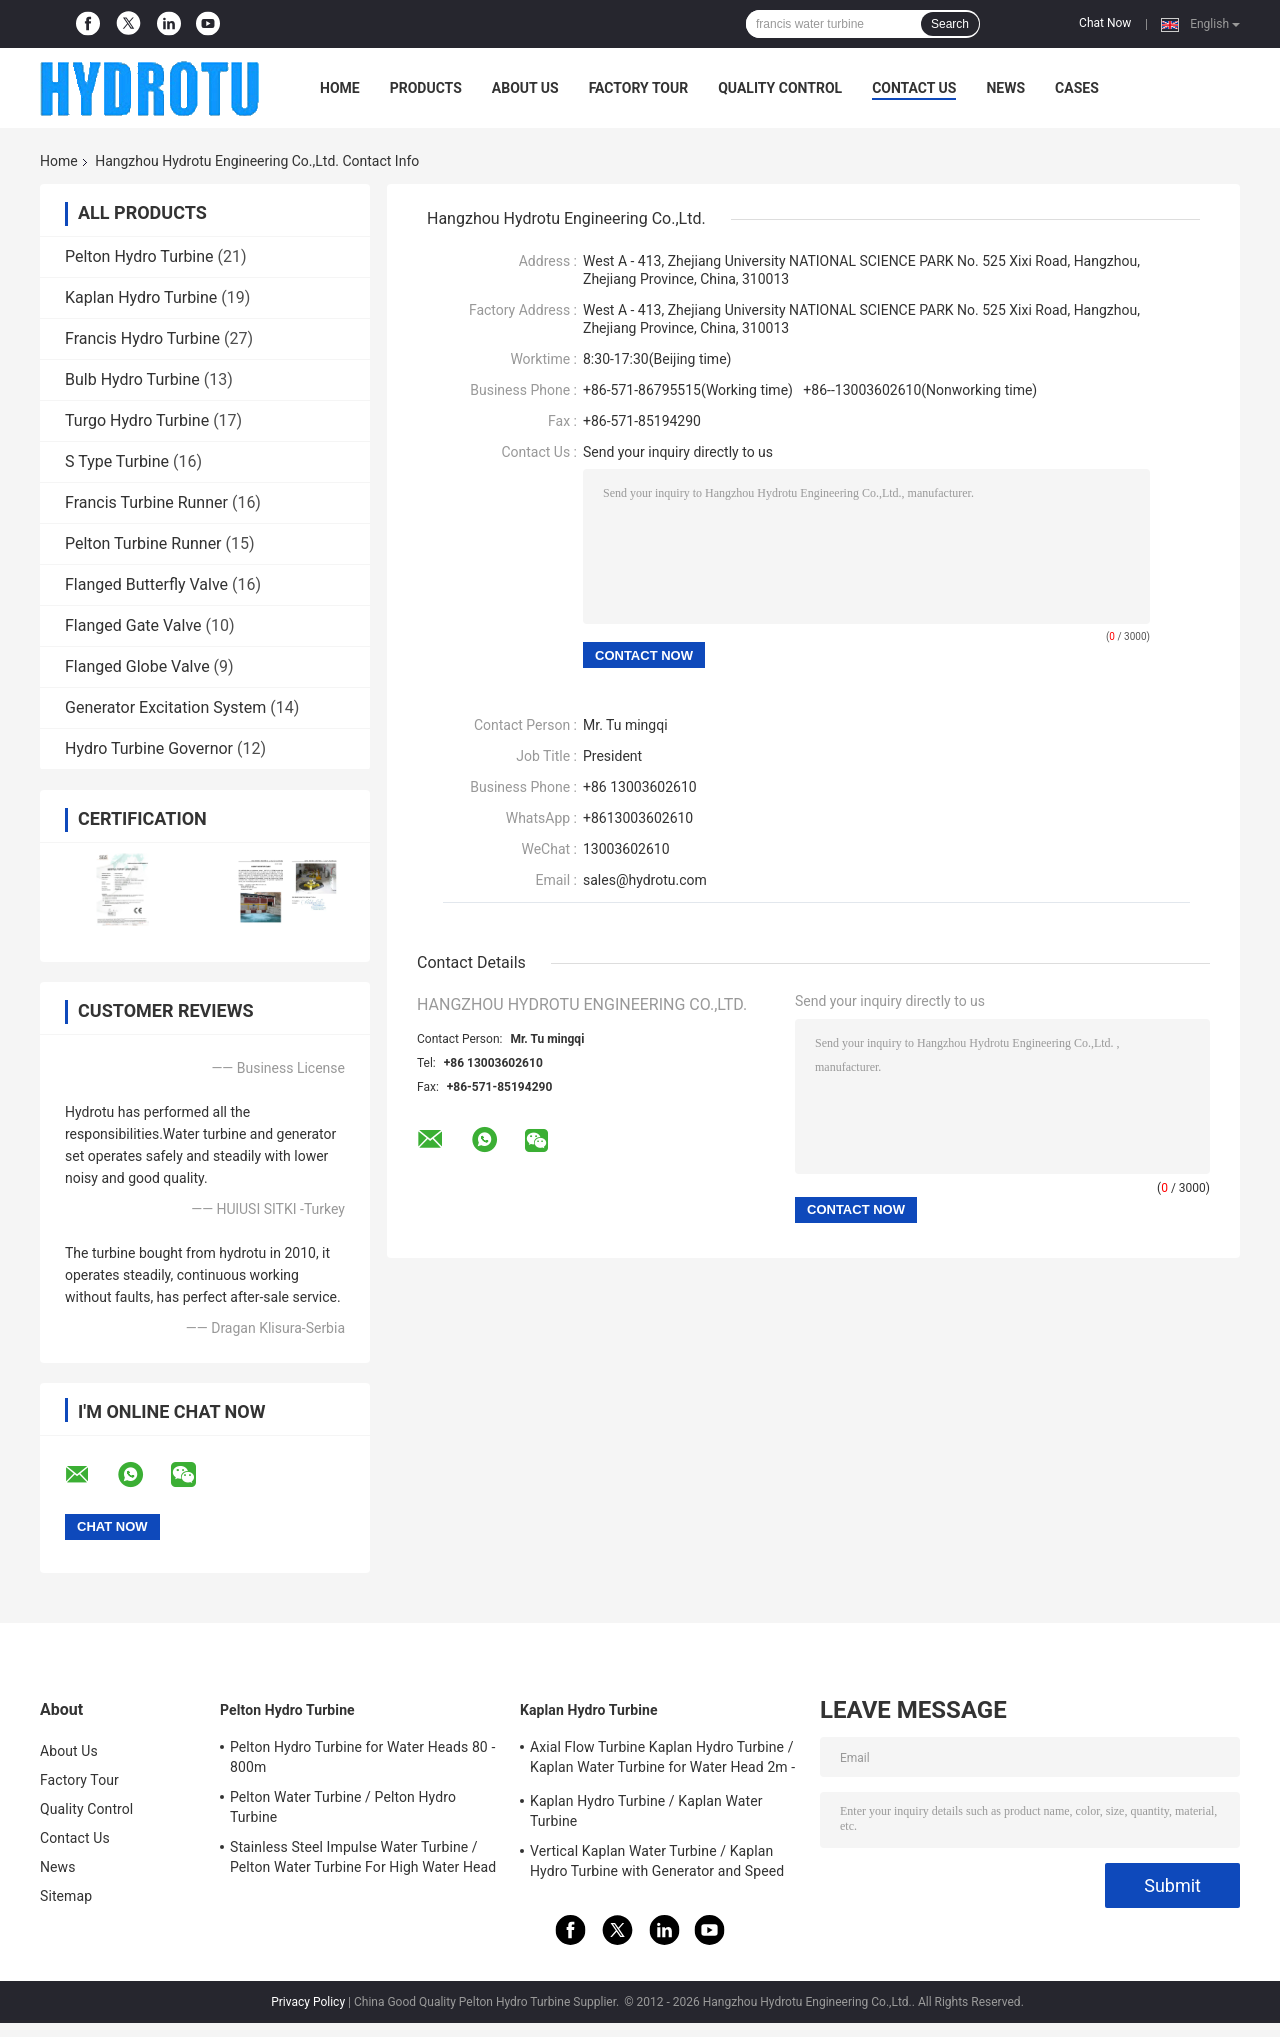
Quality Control (780, 88)
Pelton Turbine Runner (143, 543)
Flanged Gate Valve (133, 625)
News (1005, 88)
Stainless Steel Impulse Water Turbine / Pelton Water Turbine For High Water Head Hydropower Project (363, 1860)
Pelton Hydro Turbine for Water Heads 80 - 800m (362, 1757)
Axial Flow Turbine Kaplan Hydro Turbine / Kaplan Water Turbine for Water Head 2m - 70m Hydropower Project (662, 1760)
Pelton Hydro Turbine (139, 256)
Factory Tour (639, 88)
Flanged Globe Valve (137, 666)
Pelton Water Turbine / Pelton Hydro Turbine (343, 1807)
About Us (525, 88)
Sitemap (66, 1896)
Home (340, 88)
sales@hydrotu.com (645, 880)
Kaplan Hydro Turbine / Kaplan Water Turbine (646, 1811)
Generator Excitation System (165, 707)
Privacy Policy (308, 2002)
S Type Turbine (117, 461)
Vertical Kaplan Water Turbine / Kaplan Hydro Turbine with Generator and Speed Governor (657, 1864)
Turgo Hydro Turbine (137, 420)
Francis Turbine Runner (146, 502)
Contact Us (914, 88)
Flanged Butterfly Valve (146, 584)
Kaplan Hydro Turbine (141, 297)
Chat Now (1105, 23)
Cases (1077, 88)
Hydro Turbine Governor (149, 748)
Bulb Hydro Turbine (132, 379)
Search (950, 24)
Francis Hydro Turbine (142, 338)
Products (426, 88)
